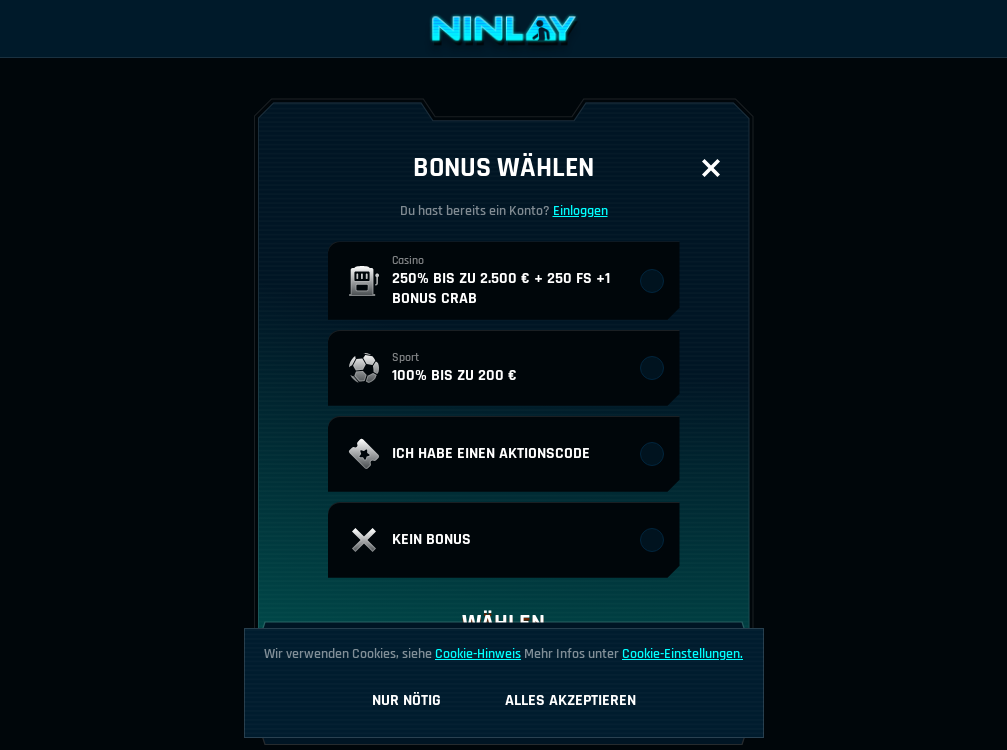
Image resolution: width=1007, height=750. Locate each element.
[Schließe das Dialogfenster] (711, 168)
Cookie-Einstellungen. (682, 654)
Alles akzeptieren (570, 700)
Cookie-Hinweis (478, 654)
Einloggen (580, 211)
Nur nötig (406, 700)
